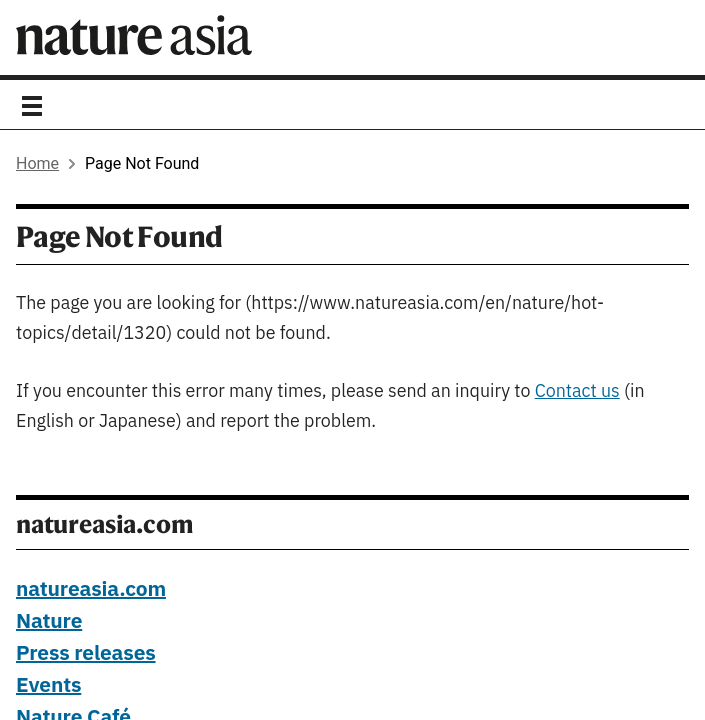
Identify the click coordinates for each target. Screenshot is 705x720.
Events (48, 686)
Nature (49, 622)
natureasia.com (91, 590)
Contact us (577, 391)
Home (37, 163)
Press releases (86, 654)
